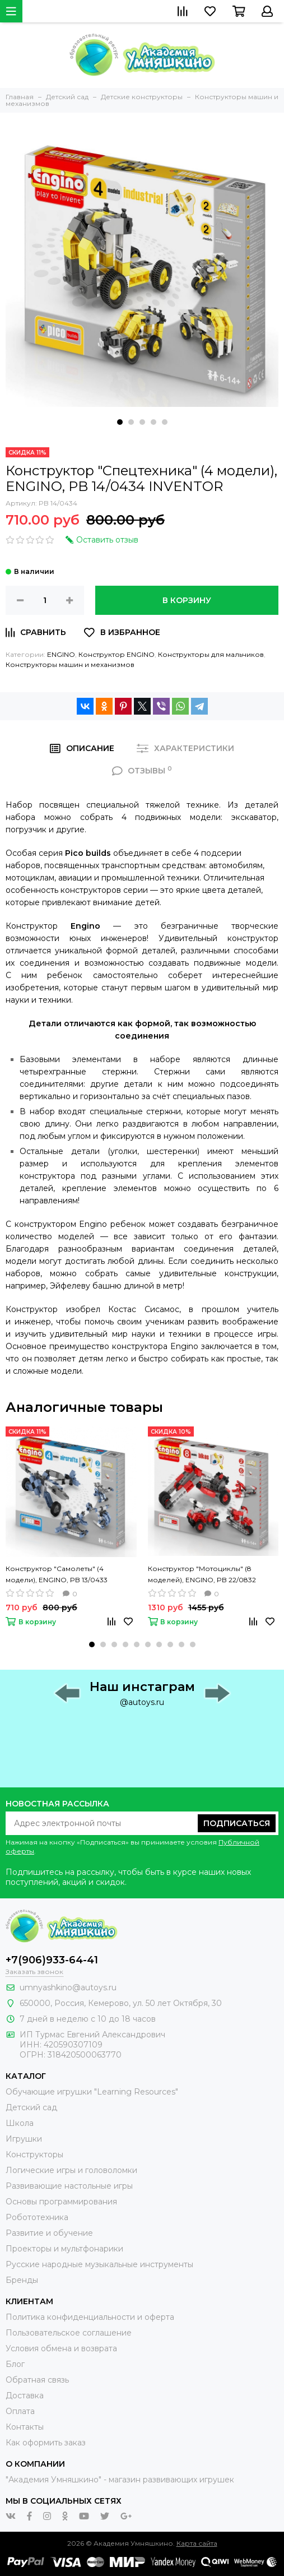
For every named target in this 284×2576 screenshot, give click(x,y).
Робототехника (37, 2217)
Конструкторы (34, 2154)
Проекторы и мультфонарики (64, 2249)
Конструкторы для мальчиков (211, 654)
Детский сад (31, 2107)
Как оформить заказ (46, 2443)
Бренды (22, 2280)
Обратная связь (37, 2380)
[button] (120, 422)
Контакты (25, 2427)
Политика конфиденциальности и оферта (90, 2317)
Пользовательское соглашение (69, 2333)
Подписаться (236, 1823)
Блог (15, 2364)
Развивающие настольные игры (69, 2186)
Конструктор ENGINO (116, 654)
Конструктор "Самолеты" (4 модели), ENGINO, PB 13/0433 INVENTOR (57, 1575)
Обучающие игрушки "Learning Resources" (92, 2092)
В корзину (186, 600)
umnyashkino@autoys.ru (68, 1987)
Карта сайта (196, 2543)
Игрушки (24, 2139)
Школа (20, 2123)
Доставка (25, 2395)
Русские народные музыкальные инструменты (99, 2264)
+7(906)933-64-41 (52, 1960)
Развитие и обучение (49, 2233)
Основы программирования (61, 2202)
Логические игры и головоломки (71, 2170)
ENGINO (61, 654)
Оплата (20, 2411)
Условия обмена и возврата (61, 2348)
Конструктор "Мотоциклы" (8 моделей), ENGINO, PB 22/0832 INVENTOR (202, 1575)
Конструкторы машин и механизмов (70, 664)
